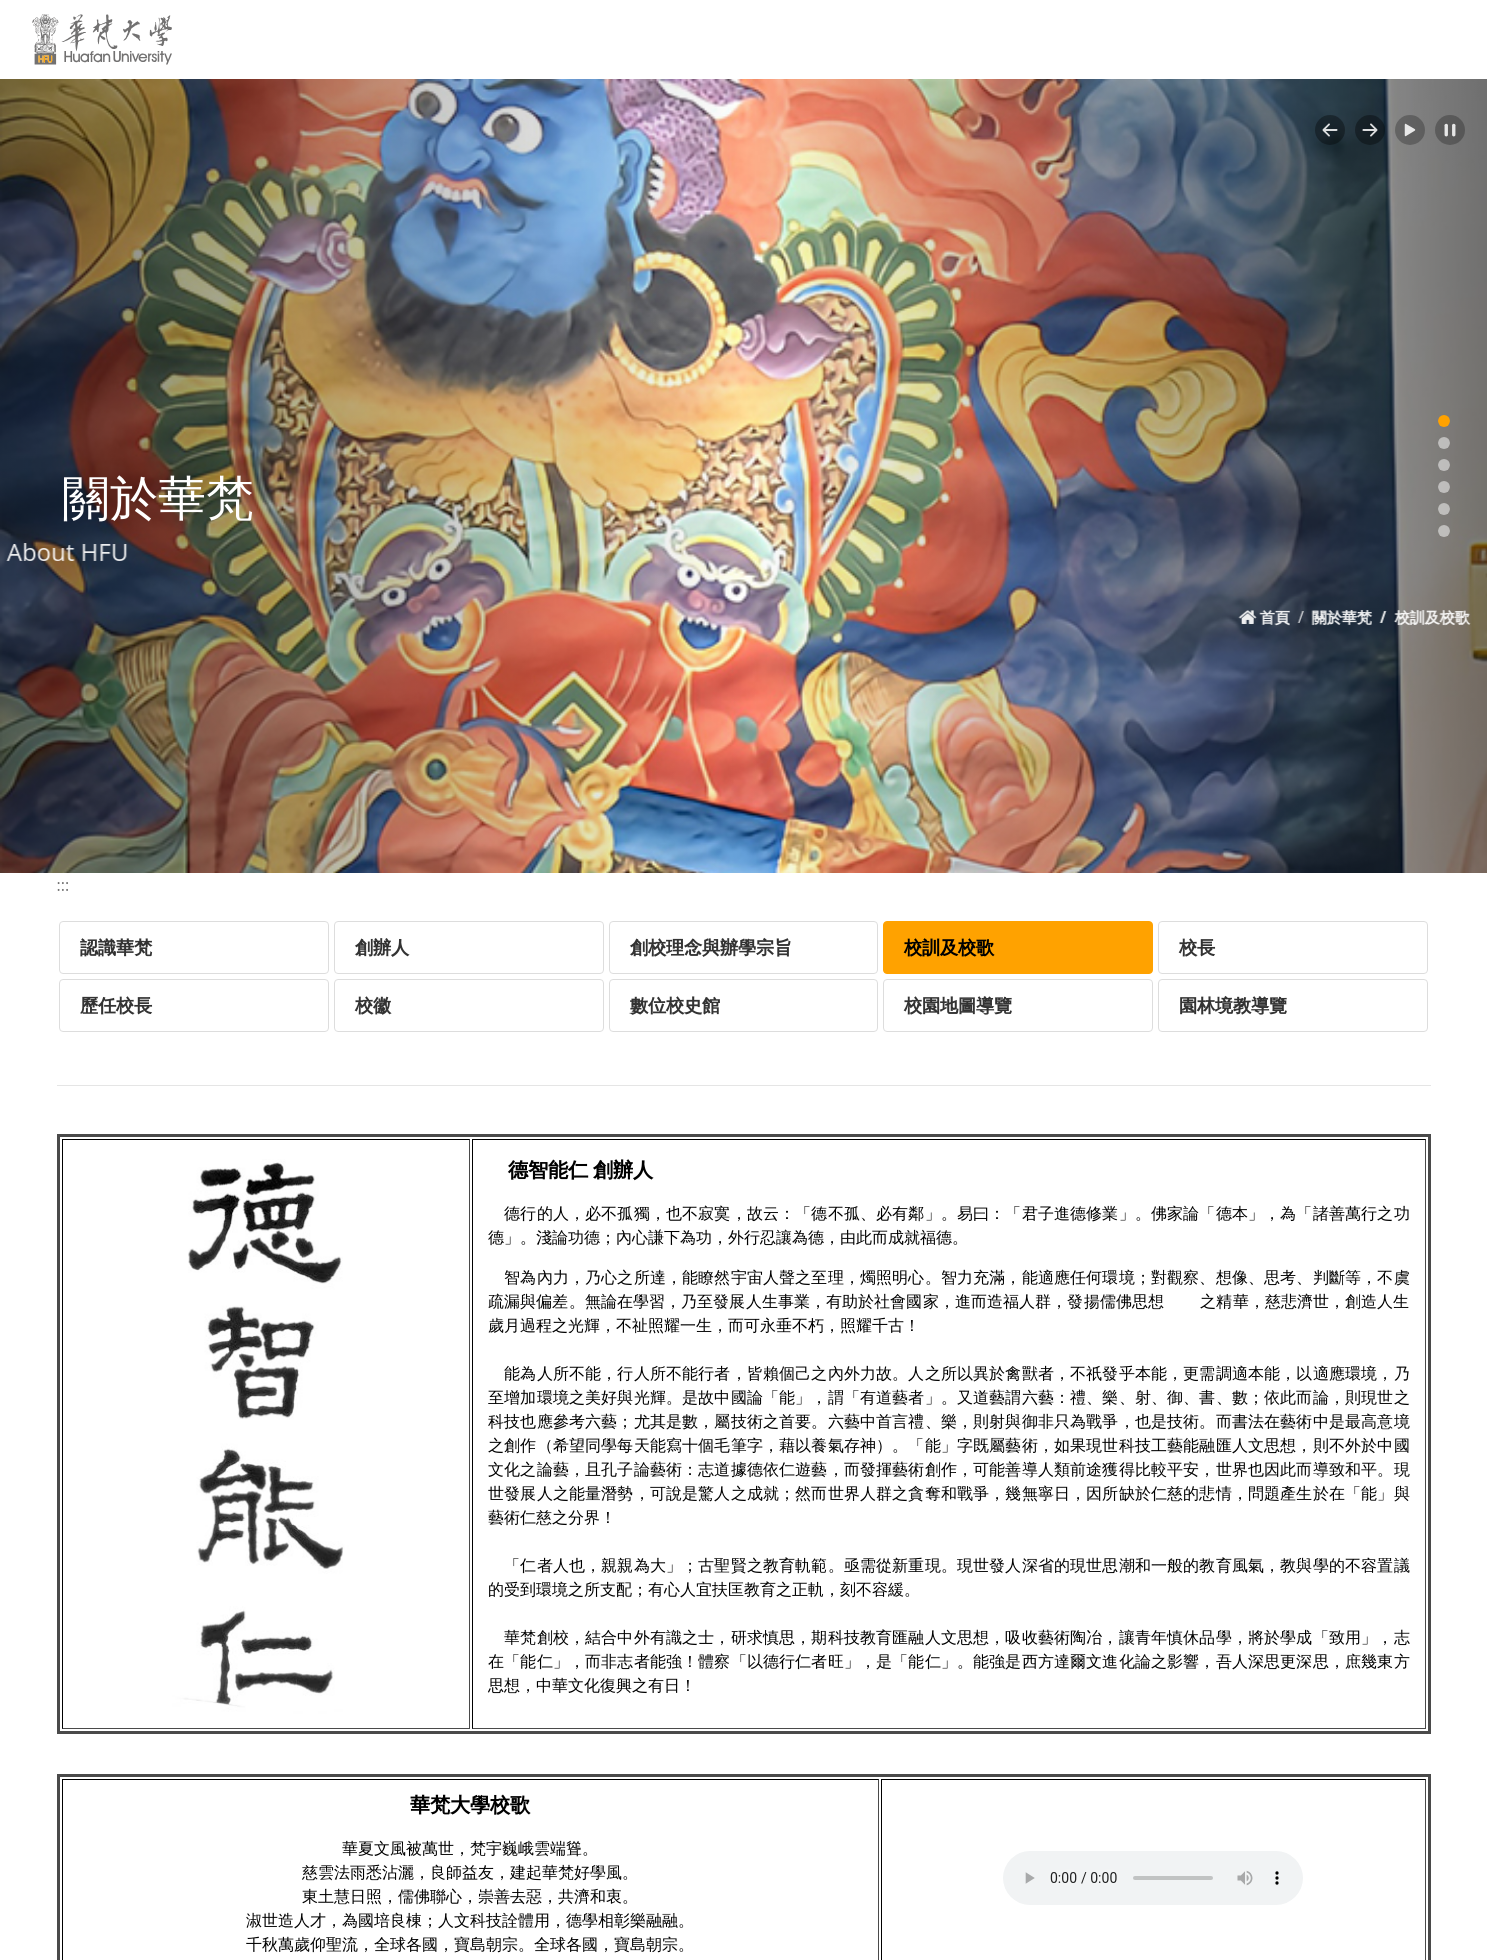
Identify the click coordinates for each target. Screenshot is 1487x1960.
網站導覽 (1285, 39)
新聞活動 (554, 39)
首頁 (1309, 617)
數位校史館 (675, 1005)
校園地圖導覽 (958, 1005)
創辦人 (382, 947)
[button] (1330, 130)
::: (387, 38)
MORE (1435, 39)
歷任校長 (116, 1005)
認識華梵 (116, 947)
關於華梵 (456, 39)
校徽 (373, 1005)
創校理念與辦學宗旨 (711, 947)
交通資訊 (744, 39)
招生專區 (1044, 39)
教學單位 (848, 39)
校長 (1197, 947)
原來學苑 (1136, 39)
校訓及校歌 (949, 947)
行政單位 (940, 39)
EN (1210, 39)
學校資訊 (652, 39)
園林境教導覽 (1233, 1005)
